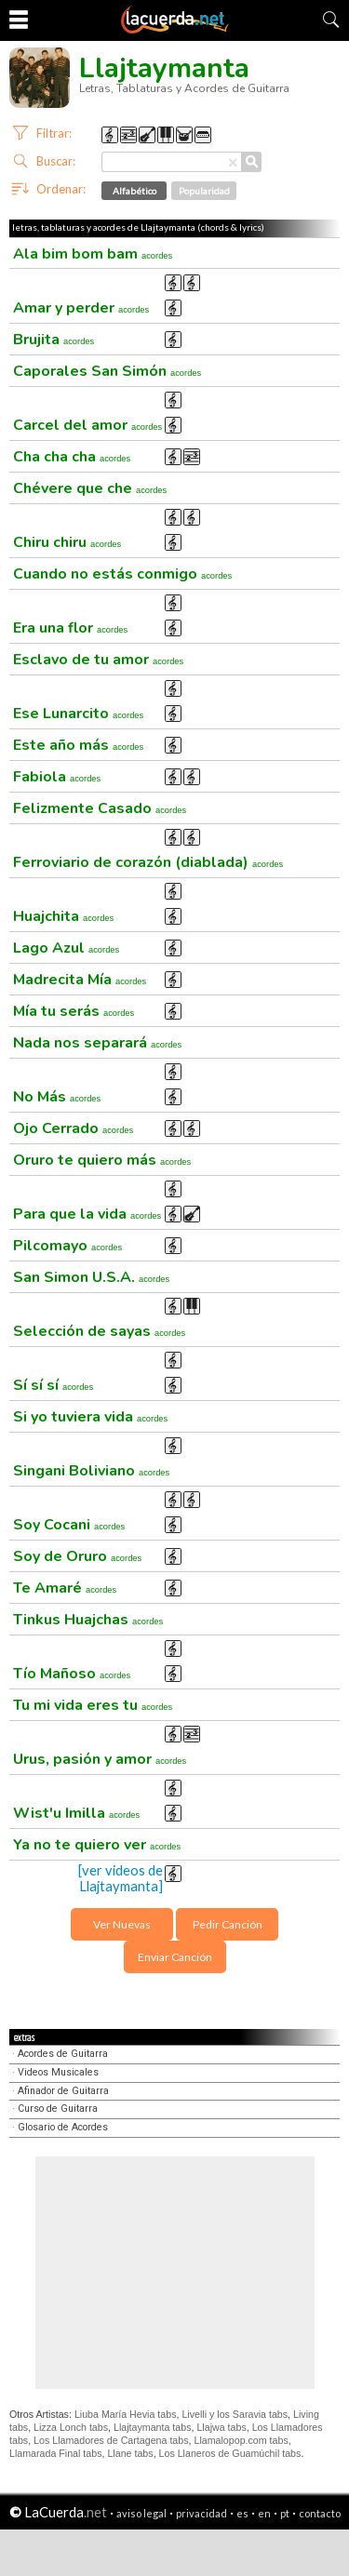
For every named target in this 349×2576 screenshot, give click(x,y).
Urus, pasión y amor (99, 1759)
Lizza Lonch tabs (71, 2427)
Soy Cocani (69, 1525)
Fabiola (57, 777)
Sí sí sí (53, 1385)
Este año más (78, 745)
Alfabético (134, 190)
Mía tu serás (73, 1011)
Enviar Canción (175, 1957)
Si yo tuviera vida (90, 1417)
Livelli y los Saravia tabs (234, 2414)
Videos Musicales (58, 2072)
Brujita (53, 339)
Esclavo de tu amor (98, 659)
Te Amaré (64, 1588)
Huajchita (63, 916)
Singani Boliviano (91, 1471)
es (242, 2513)
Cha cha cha (71, 457)
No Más (57, 1097)
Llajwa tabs (221, 2427)
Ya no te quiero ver (97, 1845)
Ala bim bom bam (92, 254)
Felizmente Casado (99, 808)
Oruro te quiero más (102, 1160)
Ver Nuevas (122, 1924)
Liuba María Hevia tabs (125, 2414)
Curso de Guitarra (58, 2108)
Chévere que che (90, 488)
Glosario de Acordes (63, 2127)
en (264, 2513)
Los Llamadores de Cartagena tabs (111, 2440)
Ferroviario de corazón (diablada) (148, 862)
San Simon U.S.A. (91, 1277)
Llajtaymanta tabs (153, 2427)
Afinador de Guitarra (63, 2091)
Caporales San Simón (107, 371)
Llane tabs (130, 2453)
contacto (320, 2513)
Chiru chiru (67, 542)
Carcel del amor (87, 425)
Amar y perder (81, 308)
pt (284, 2513)
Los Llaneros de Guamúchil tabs (230, 2453)
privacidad (201, 2513)
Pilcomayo (67, 1245)
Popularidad (204, 190)
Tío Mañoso (71, 1673)
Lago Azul (66, 948)
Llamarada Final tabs (55, 2453)
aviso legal (141, 2513)
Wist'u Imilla (76, 1813)
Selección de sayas (99, 1331)
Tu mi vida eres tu (92, 1705)
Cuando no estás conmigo (122, 574)
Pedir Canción (227, 1924)
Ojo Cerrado (73, 1128)
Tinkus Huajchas (88, 1619)
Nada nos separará (97, 1043)
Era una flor (70, 628)
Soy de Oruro (77, 1556)
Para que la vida (87, 1214)
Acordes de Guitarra (63, 2054)
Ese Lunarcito (78, 713)
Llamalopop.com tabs (241, 2440)
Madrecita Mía (79, 979)
